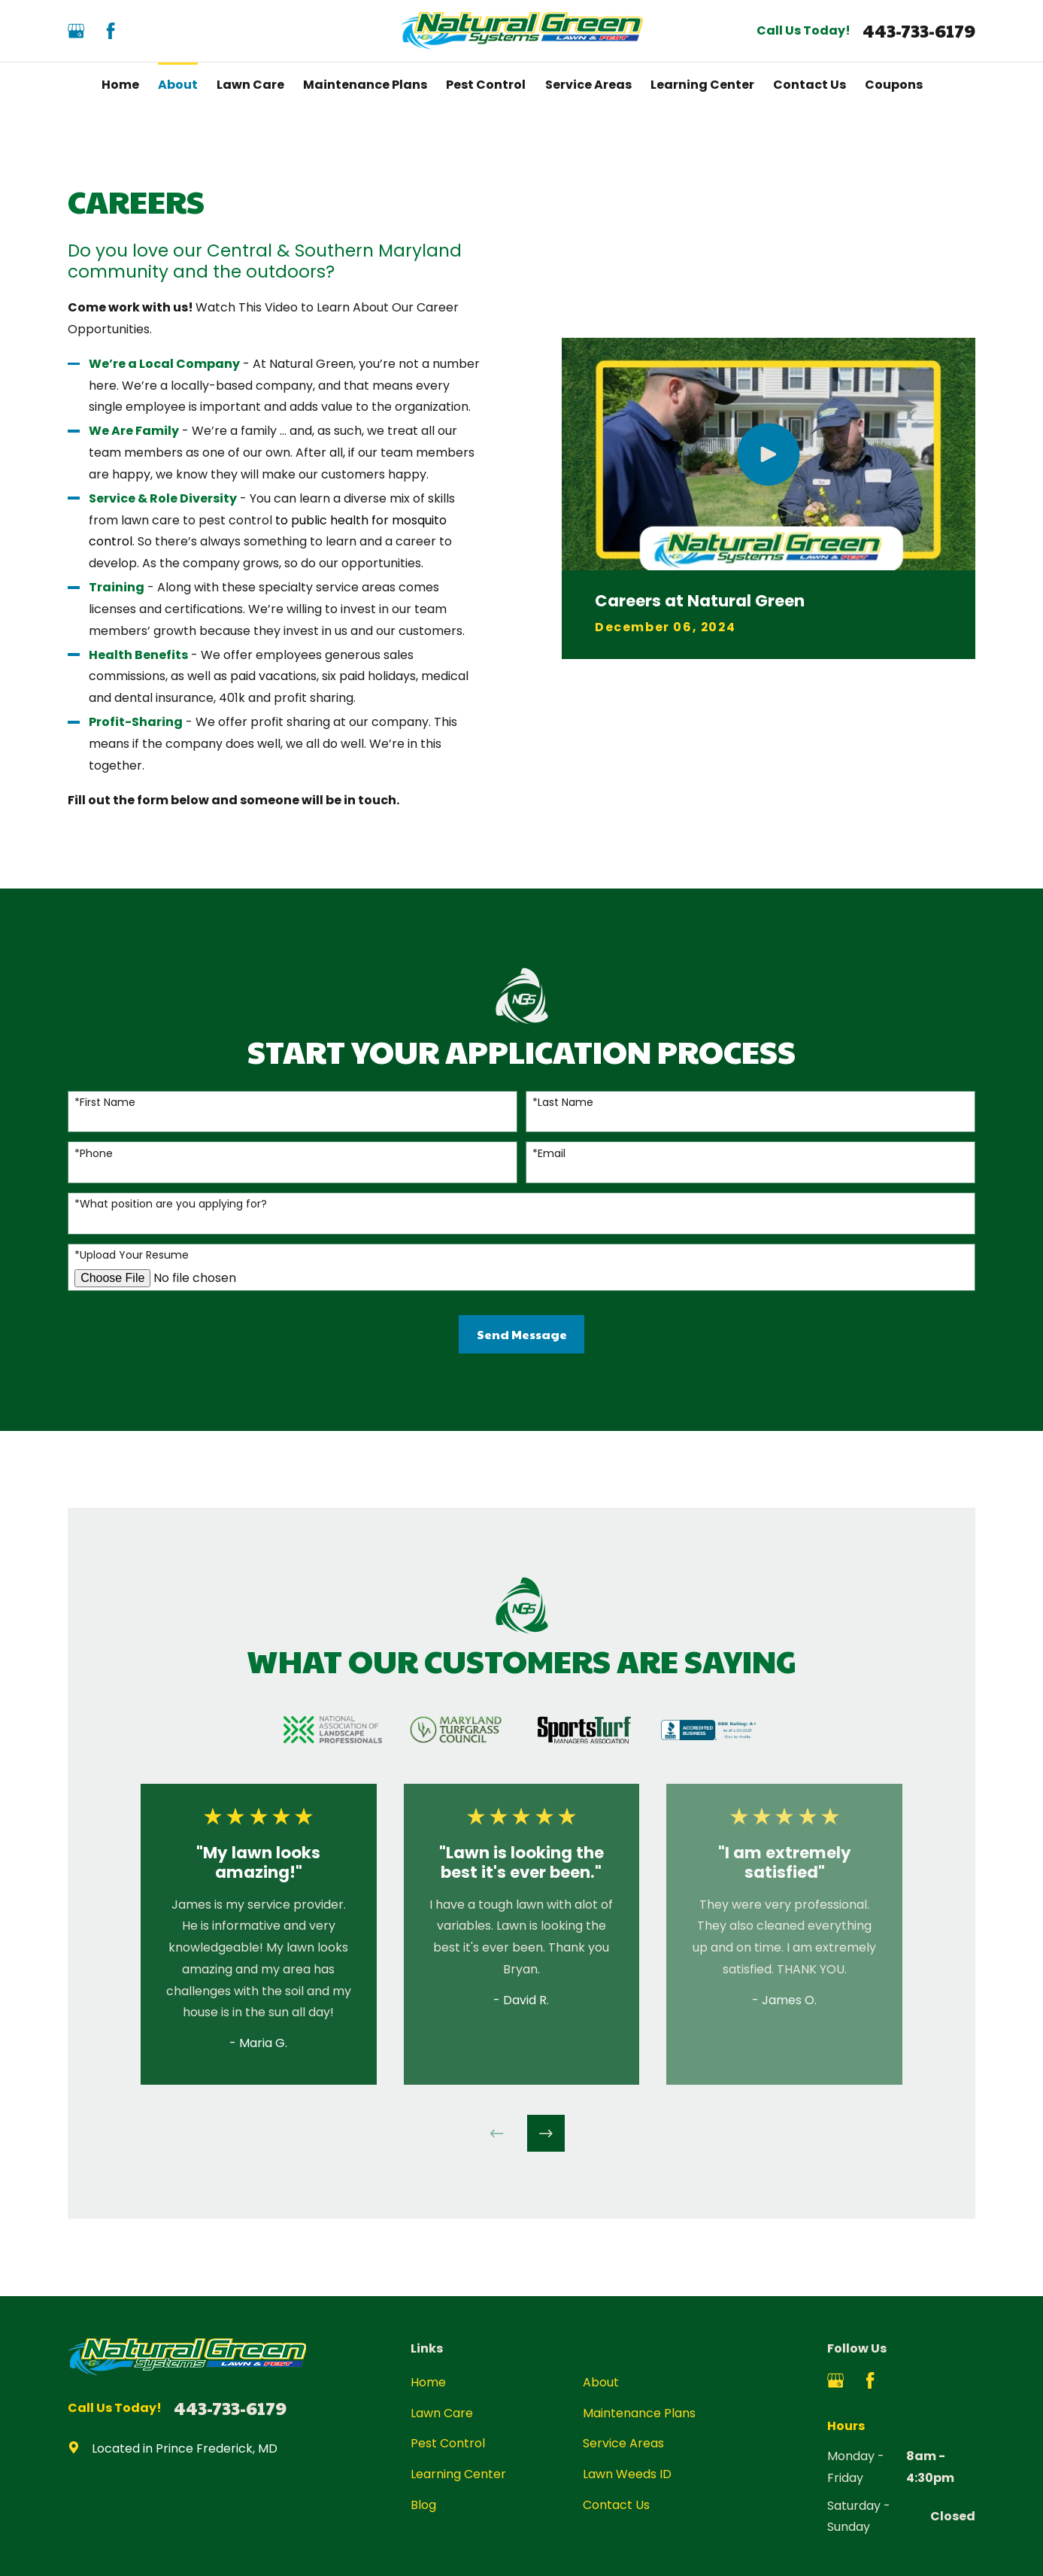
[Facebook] (110, 31)
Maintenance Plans (639, 2413)
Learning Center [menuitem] (702, 84)
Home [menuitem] (120, 84)
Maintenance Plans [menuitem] (365, 84)
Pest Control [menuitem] (486, 84)
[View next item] (546, 2133)
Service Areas (623, 2443)
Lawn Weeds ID (627, 2474)
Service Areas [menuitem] (588, 84)
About (601, 2382)
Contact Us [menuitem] (809, 84)
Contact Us (616, 2505)
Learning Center (458, 2474)
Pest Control (448, 2443)
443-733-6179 (919, 31)
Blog (423, 2505)
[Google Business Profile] (76, 31)
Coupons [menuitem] (894, 84)
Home (428, 2382)
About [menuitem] (178, 84)
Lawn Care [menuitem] (250, 84)
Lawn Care (442, 2413)
